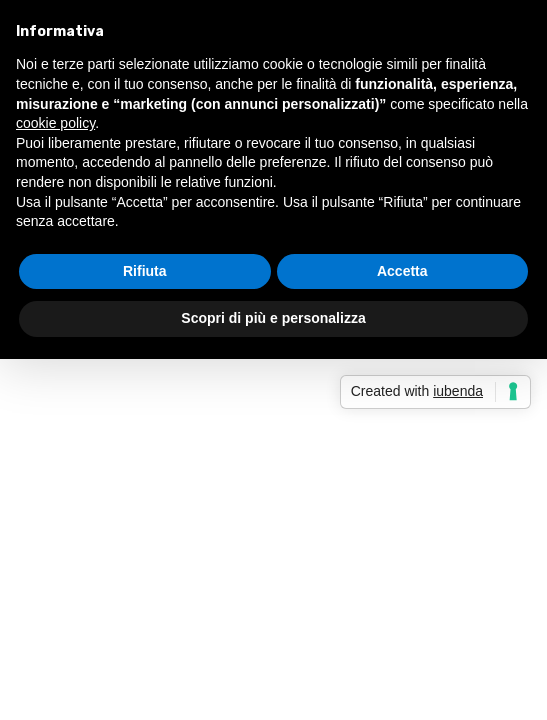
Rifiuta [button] (145, 271)
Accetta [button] (402, 271)
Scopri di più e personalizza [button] (273, 318)
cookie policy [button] (55, 123)
